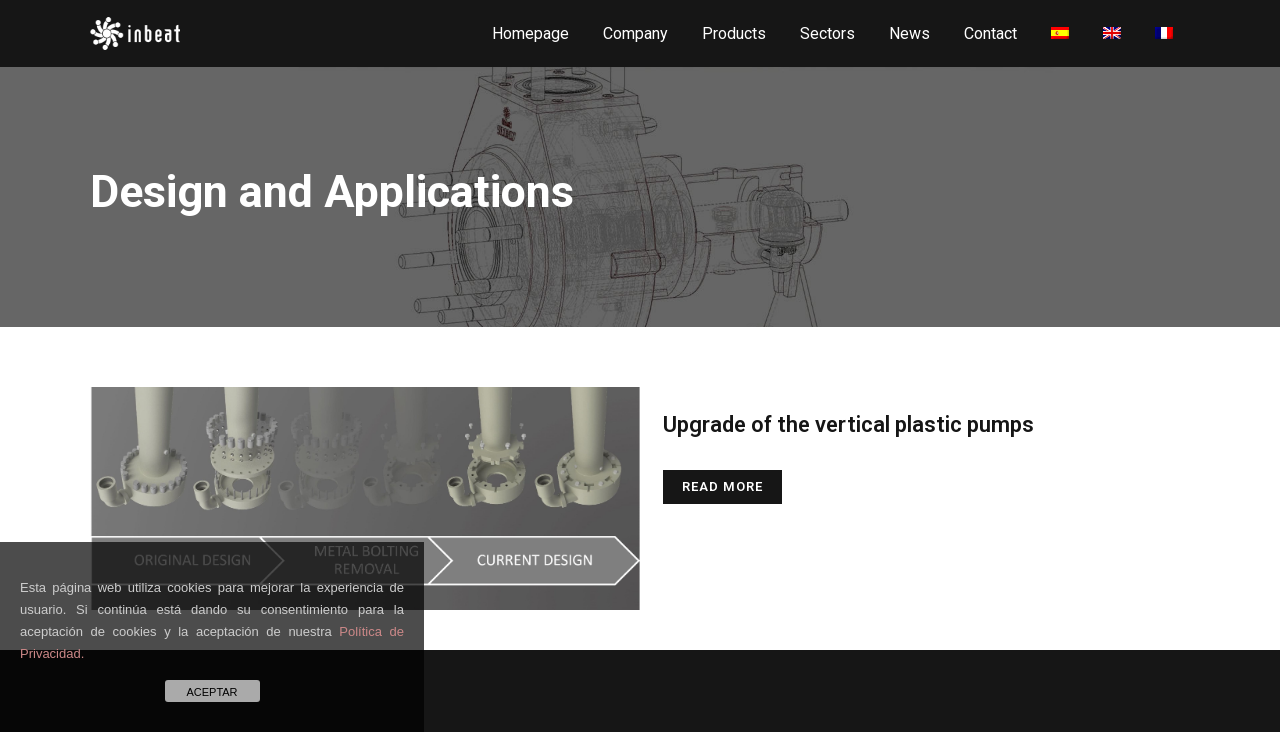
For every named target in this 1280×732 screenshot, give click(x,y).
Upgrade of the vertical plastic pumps (848, 424)
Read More (722, 486)
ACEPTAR (211, 692)
